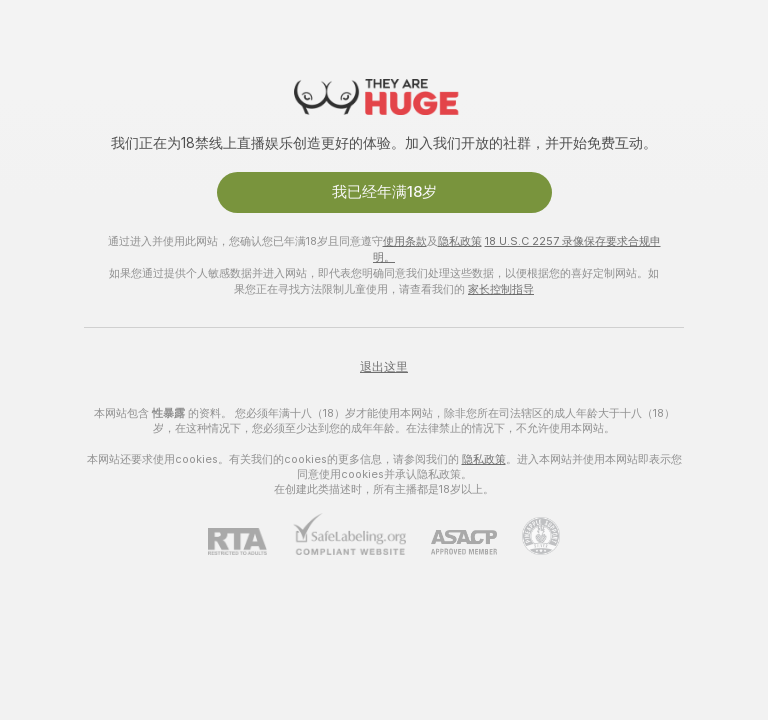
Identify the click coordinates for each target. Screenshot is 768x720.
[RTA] (250, 541)
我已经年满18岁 (384, 192)
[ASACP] (451, 542)
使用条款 (405, 241)
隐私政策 (460, 241)
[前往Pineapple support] (528, 536)
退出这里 (384, 367)
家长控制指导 (501, 289)
